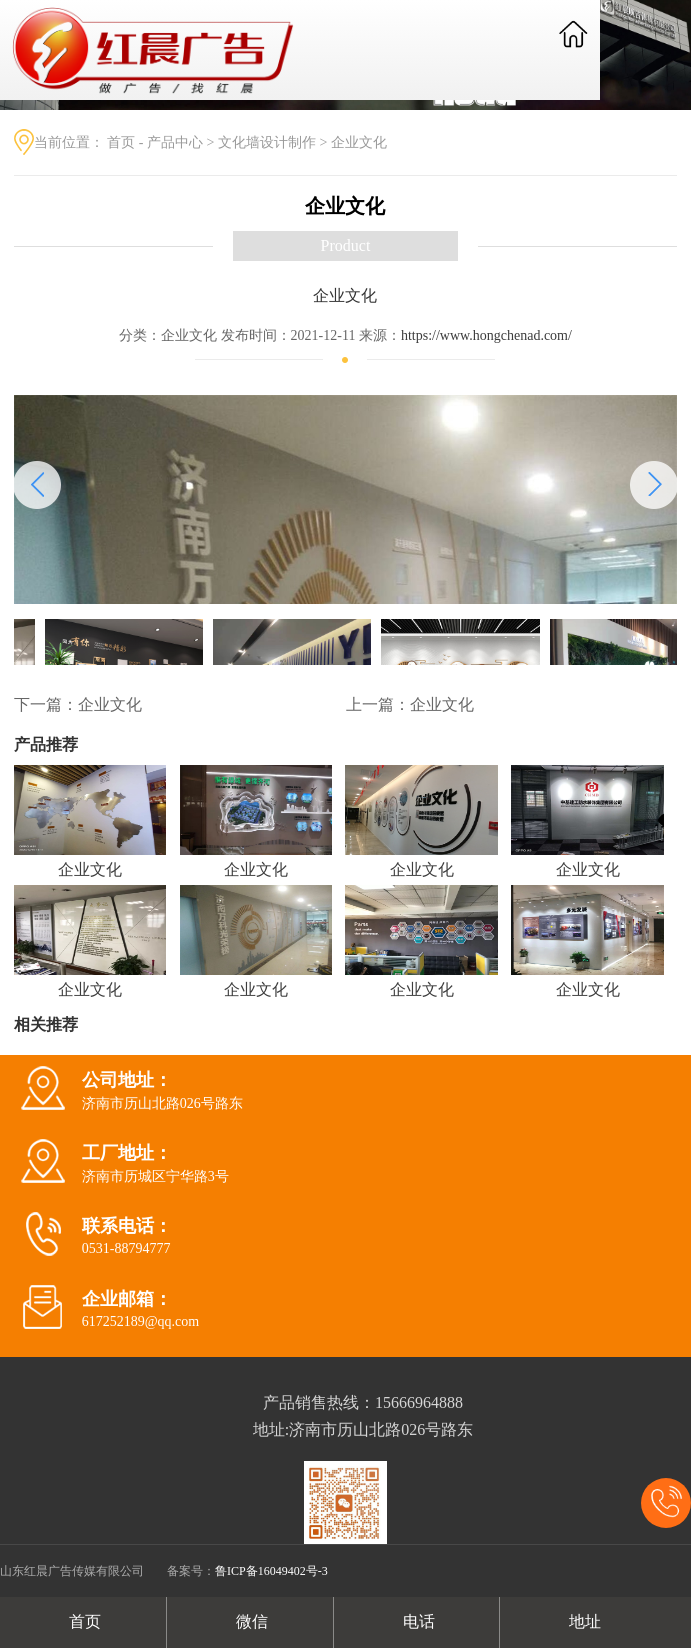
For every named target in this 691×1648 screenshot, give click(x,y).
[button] (653, 485)
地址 (583, 1621)
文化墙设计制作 (267, 142)
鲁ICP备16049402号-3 (271, 1571)
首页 (121, 142)
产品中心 (175, 142)
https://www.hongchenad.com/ (486, 335)
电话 (417, 1621)
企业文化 (359, 142)
